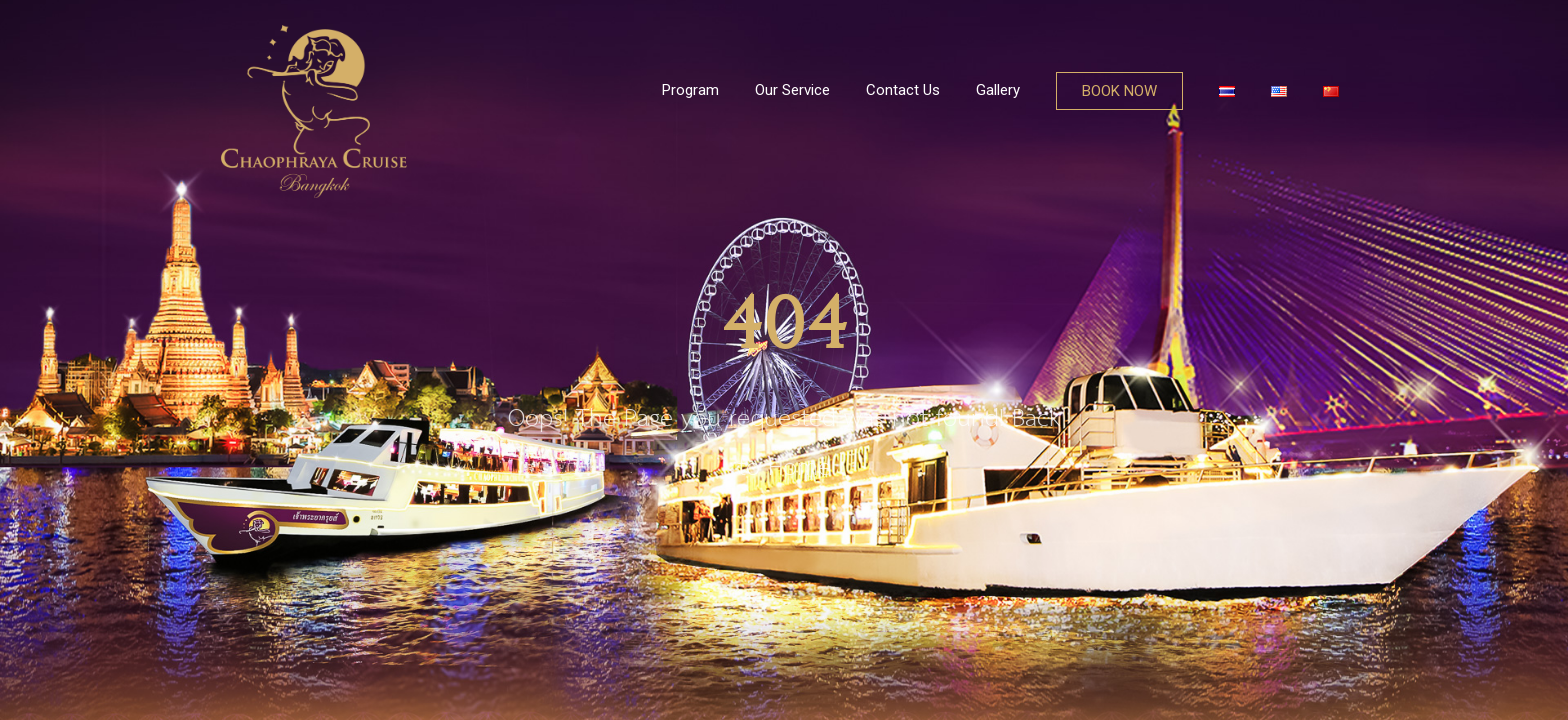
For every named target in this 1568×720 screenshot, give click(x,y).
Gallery (998, 90)
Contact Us (903, 90)
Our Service (792, 90)
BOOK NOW (1119, 91)
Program (690, 90)
